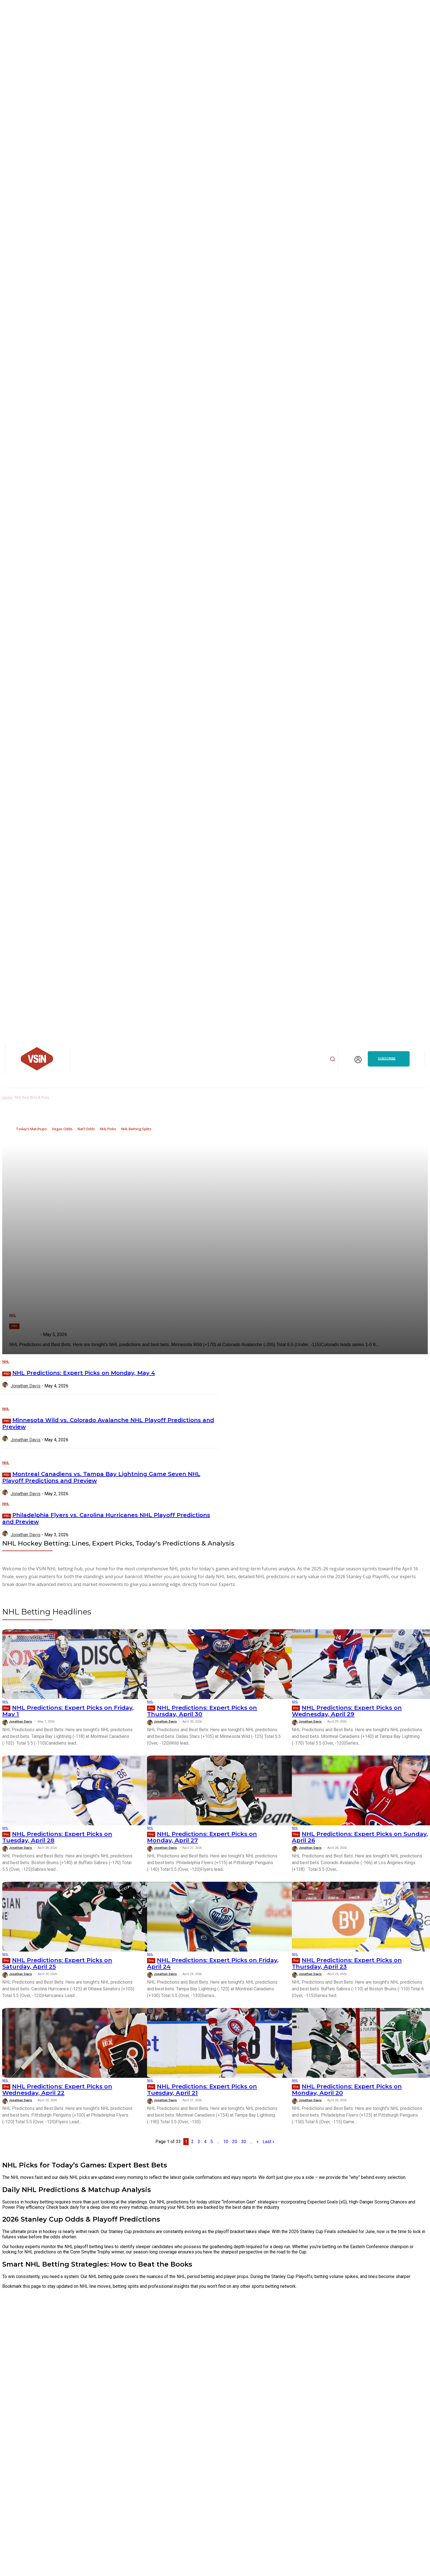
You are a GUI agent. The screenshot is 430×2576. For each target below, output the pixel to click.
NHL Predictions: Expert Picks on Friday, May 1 (68, 1711)
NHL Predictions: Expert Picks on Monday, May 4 (83, 1373)
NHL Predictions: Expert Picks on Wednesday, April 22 (57, 2089)
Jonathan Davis (25, 1386)
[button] (332, 1058)
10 (225, 2141)
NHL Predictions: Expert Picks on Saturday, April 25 (57, 1963)
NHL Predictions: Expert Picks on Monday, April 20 (347, 2089)
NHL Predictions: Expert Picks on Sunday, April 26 (360, 1837)
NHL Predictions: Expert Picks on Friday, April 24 (212, 1963)
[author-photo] (5, 1386)
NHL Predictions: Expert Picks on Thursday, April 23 (347, 1963)
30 (243, 2141)
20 (234, 2141)
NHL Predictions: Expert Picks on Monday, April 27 (202, 1837)
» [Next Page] (257, 2141)
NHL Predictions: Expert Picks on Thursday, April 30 (202, 1711)
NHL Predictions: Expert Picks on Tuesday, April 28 (57, 1837)
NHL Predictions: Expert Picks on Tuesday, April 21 (202, 2089)
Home (7, 1097)
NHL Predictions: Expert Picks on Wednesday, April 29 (347, 1711)
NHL (5, 1361)
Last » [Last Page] (269, 2141)
